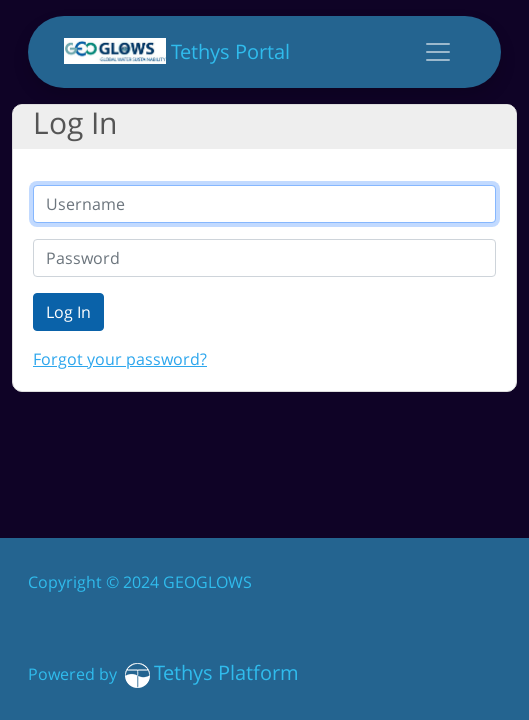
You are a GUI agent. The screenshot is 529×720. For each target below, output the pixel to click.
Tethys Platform (226, 672)
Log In (68, 312)
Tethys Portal (177, 51)
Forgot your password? (120, 359)
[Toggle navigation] (438, 52)
